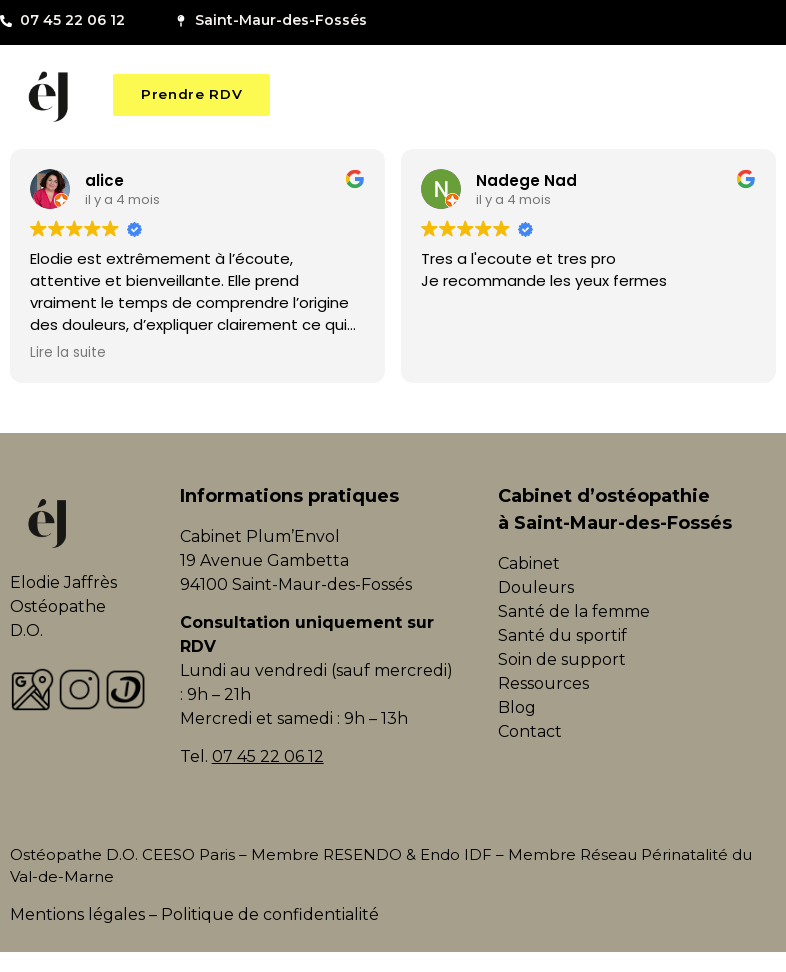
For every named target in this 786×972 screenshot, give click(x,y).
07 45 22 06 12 (268, 756)
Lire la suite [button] (68, 353)
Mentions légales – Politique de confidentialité (194, 914)
